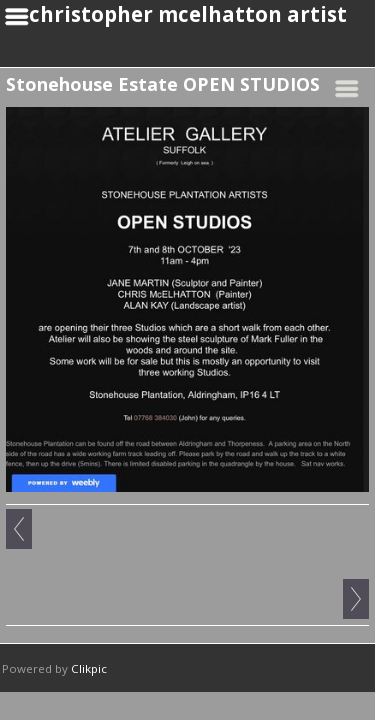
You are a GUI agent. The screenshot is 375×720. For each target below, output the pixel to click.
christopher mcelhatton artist (188, 14)
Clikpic (89, 668)
